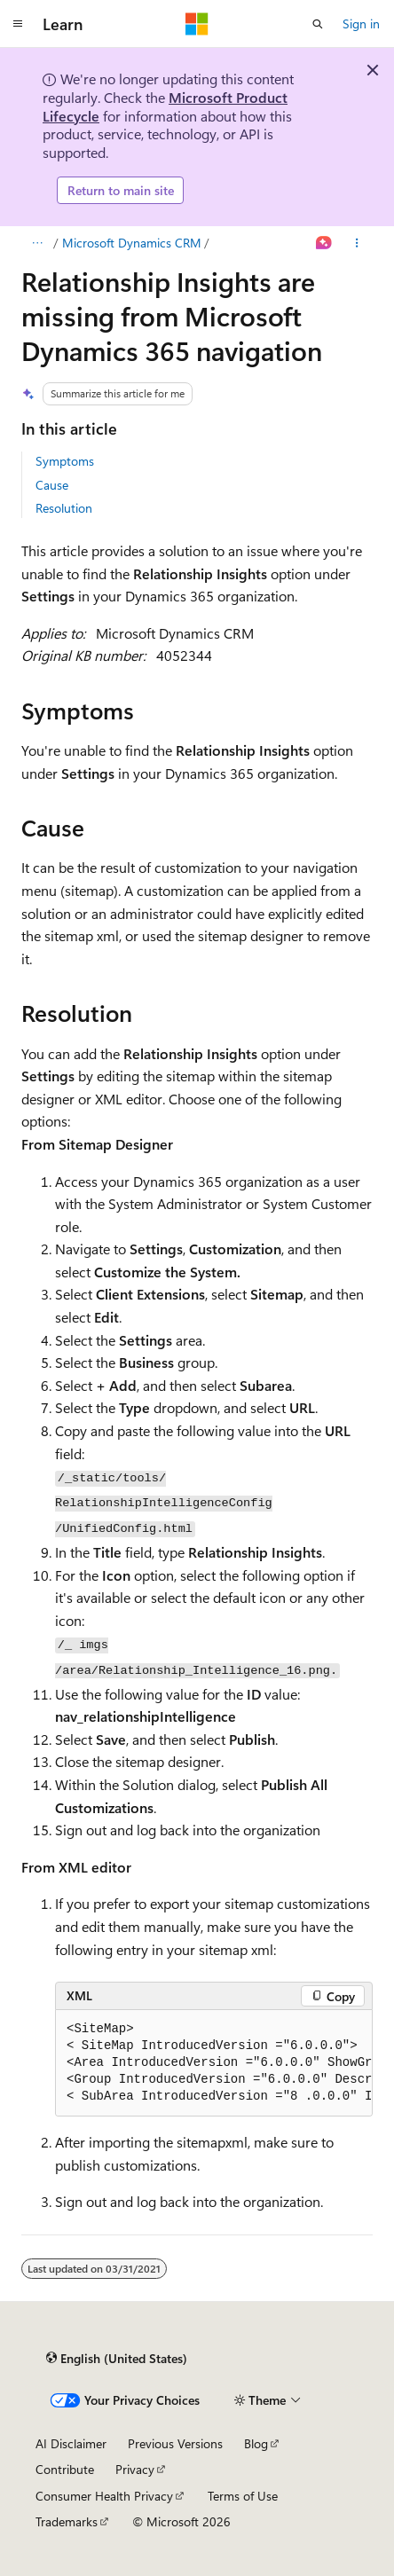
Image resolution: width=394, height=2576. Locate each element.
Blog (256, 2443)
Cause (51, 484)
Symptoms (64, 460)
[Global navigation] (17, 24)
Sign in (361, 23)
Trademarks (66, 2521)
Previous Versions (175, 2443)
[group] (214, 2063)
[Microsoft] (197, 23)
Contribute (64, 2469)
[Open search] (317, 24)
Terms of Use (243, 2495)
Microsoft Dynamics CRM (131, 242)
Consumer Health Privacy (104, 2495)
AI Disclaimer (70, 2443)
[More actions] (357, 243)
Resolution (63, 507)
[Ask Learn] (324, 243)
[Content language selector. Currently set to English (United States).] (116, 2358)
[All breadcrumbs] (36, 243)
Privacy (134, 2469)
